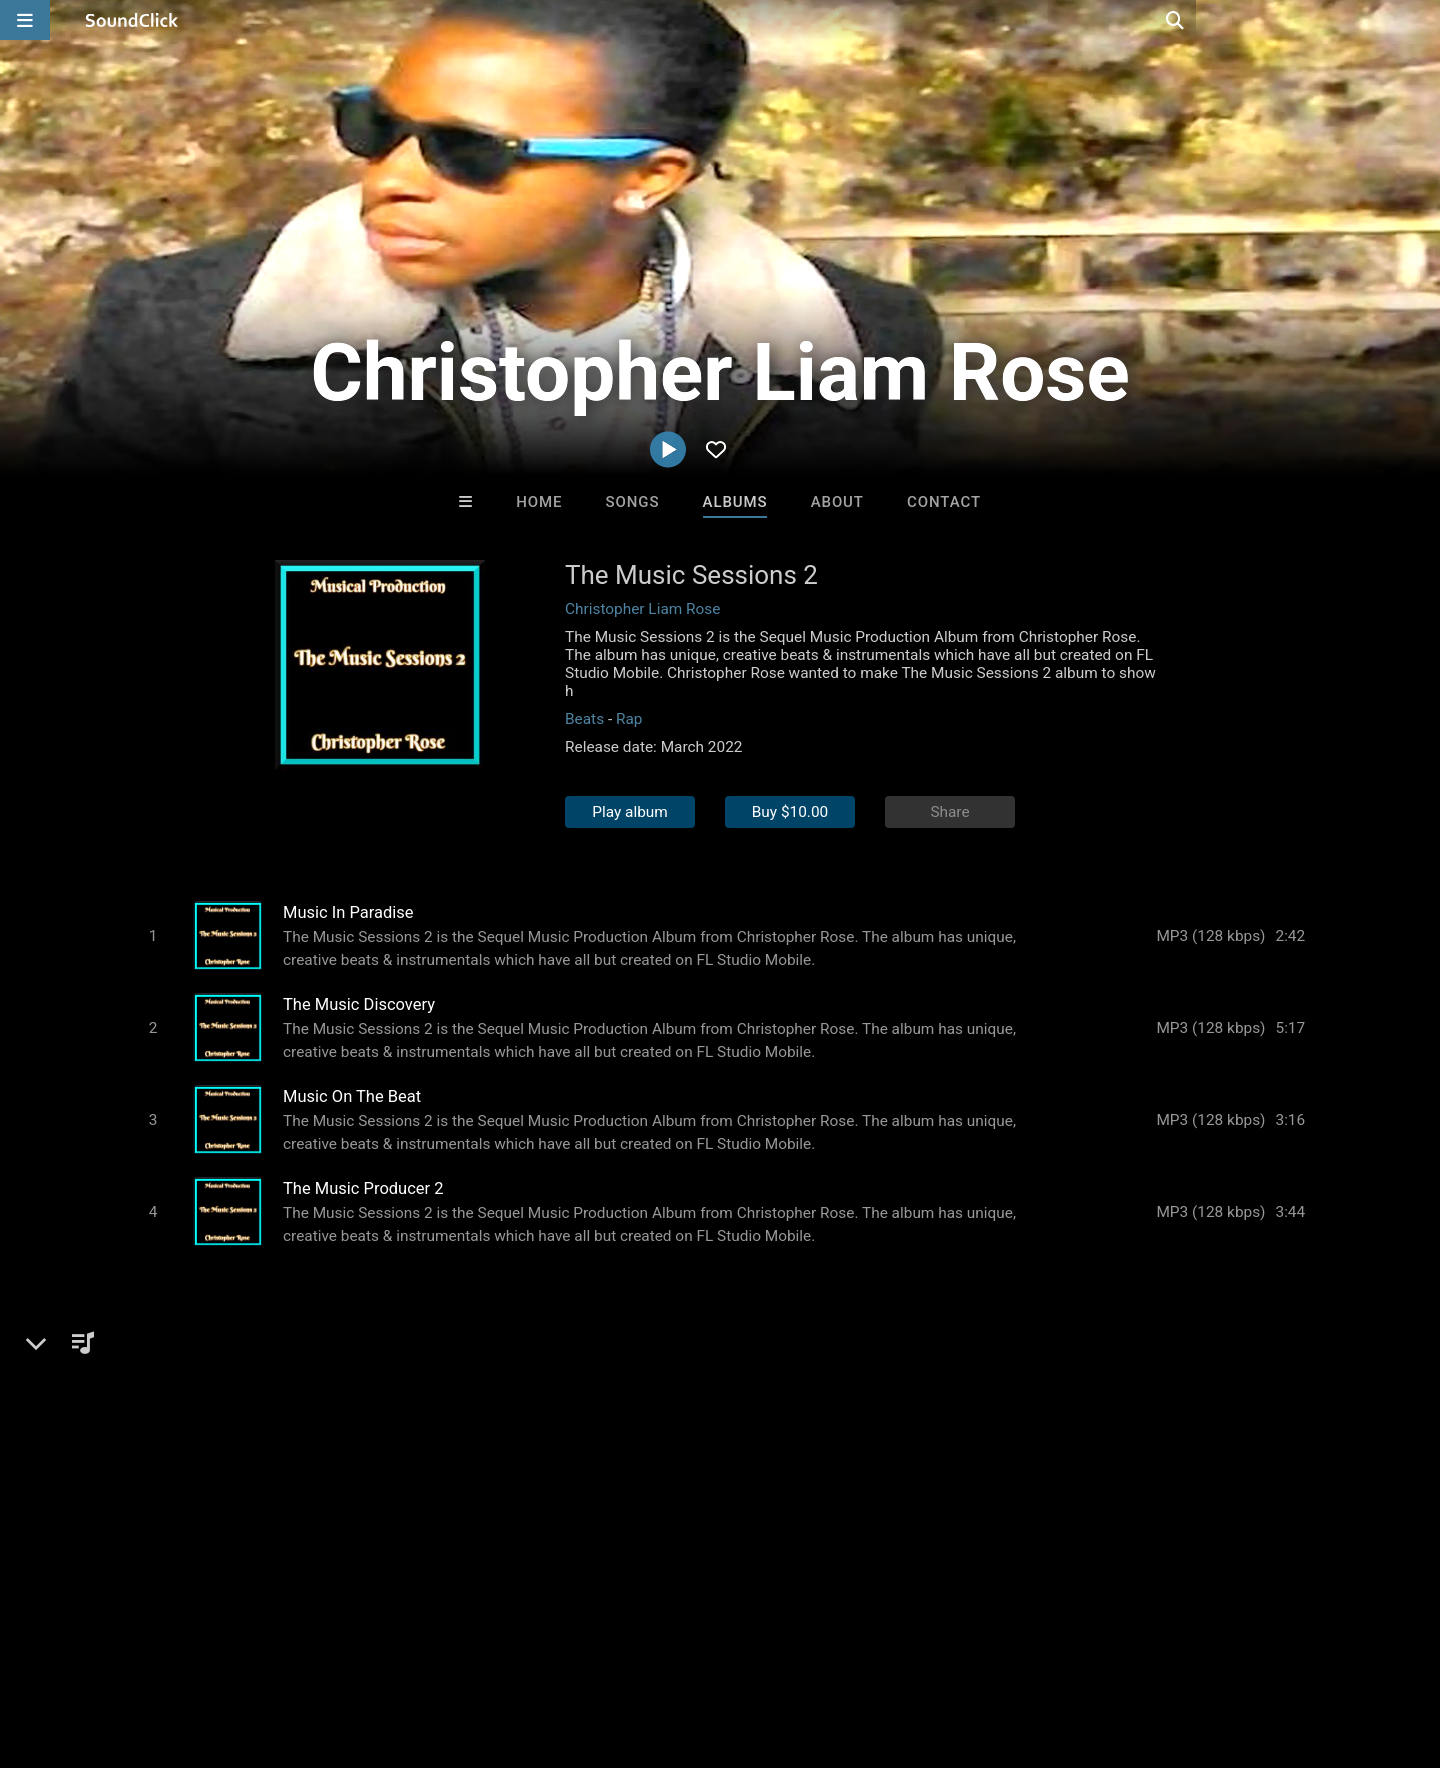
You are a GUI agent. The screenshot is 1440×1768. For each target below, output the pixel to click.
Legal (539, 1649)
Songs (633, 502)
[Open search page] (1420, 20)
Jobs (274, 1649)
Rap (629, 719)
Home (539, 502)
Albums (735, 502)
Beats (584, 719)
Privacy (477, 1649)
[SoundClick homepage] (132, 20)
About (837, 502)
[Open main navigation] (25, 20)
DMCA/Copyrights (372, 1649)
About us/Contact (177, 1649)
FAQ (84, 1649)
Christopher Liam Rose (642, 609)
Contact (944, 502)
